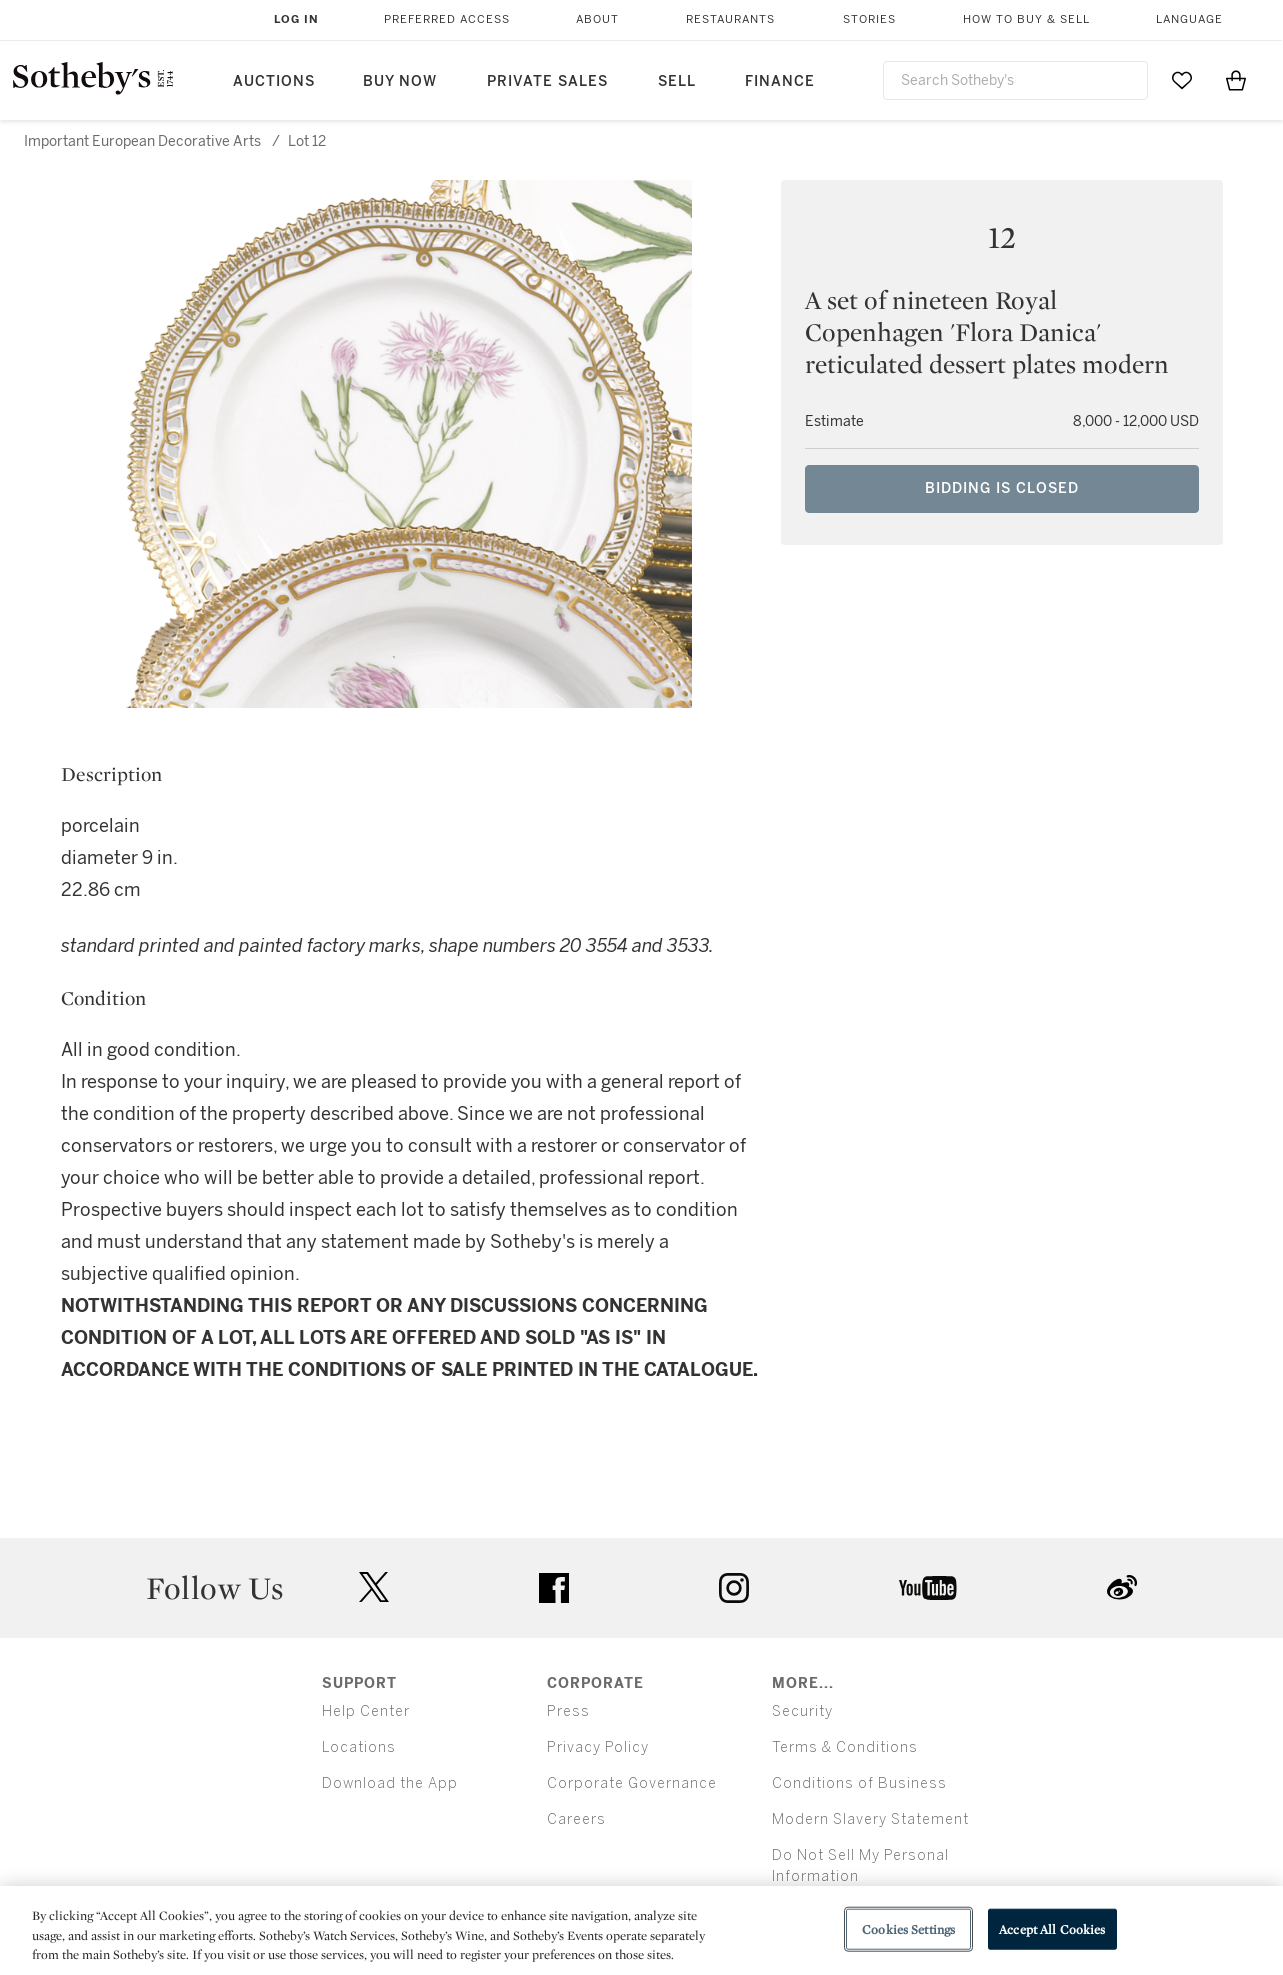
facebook (554, 1588)
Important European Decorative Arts (142, 141)
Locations (359, 1747)
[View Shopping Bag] (1236, 80)
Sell (677, 81)
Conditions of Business (859, 1783)
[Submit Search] (1125, 80)
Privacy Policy (598, 1747)
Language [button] (1189, 19)
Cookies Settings (908, 1928)
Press (568, 1711)
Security (802, 1711)
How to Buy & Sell (1026, 19)
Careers (576, 1819)
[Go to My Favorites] (1182, 80)
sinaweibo (1122, 1587)
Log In (296, 19)
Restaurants (730, 19)
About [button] (597, 19)
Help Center (366, 1711)
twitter (374, 1587)
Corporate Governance (632, 1783)
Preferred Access (447, 19)
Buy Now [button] (400, 81)
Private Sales (547, 81)
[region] (641, 1930)
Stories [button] (869, 19)
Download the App (390, 1783)
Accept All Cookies (1052, 1928)
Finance (780, 81)
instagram (734, 1588)
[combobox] (1016, 80)
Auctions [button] (274, 81)
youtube (928, 1588)
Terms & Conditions (845, 1747)
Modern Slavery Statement (870, 1819)
